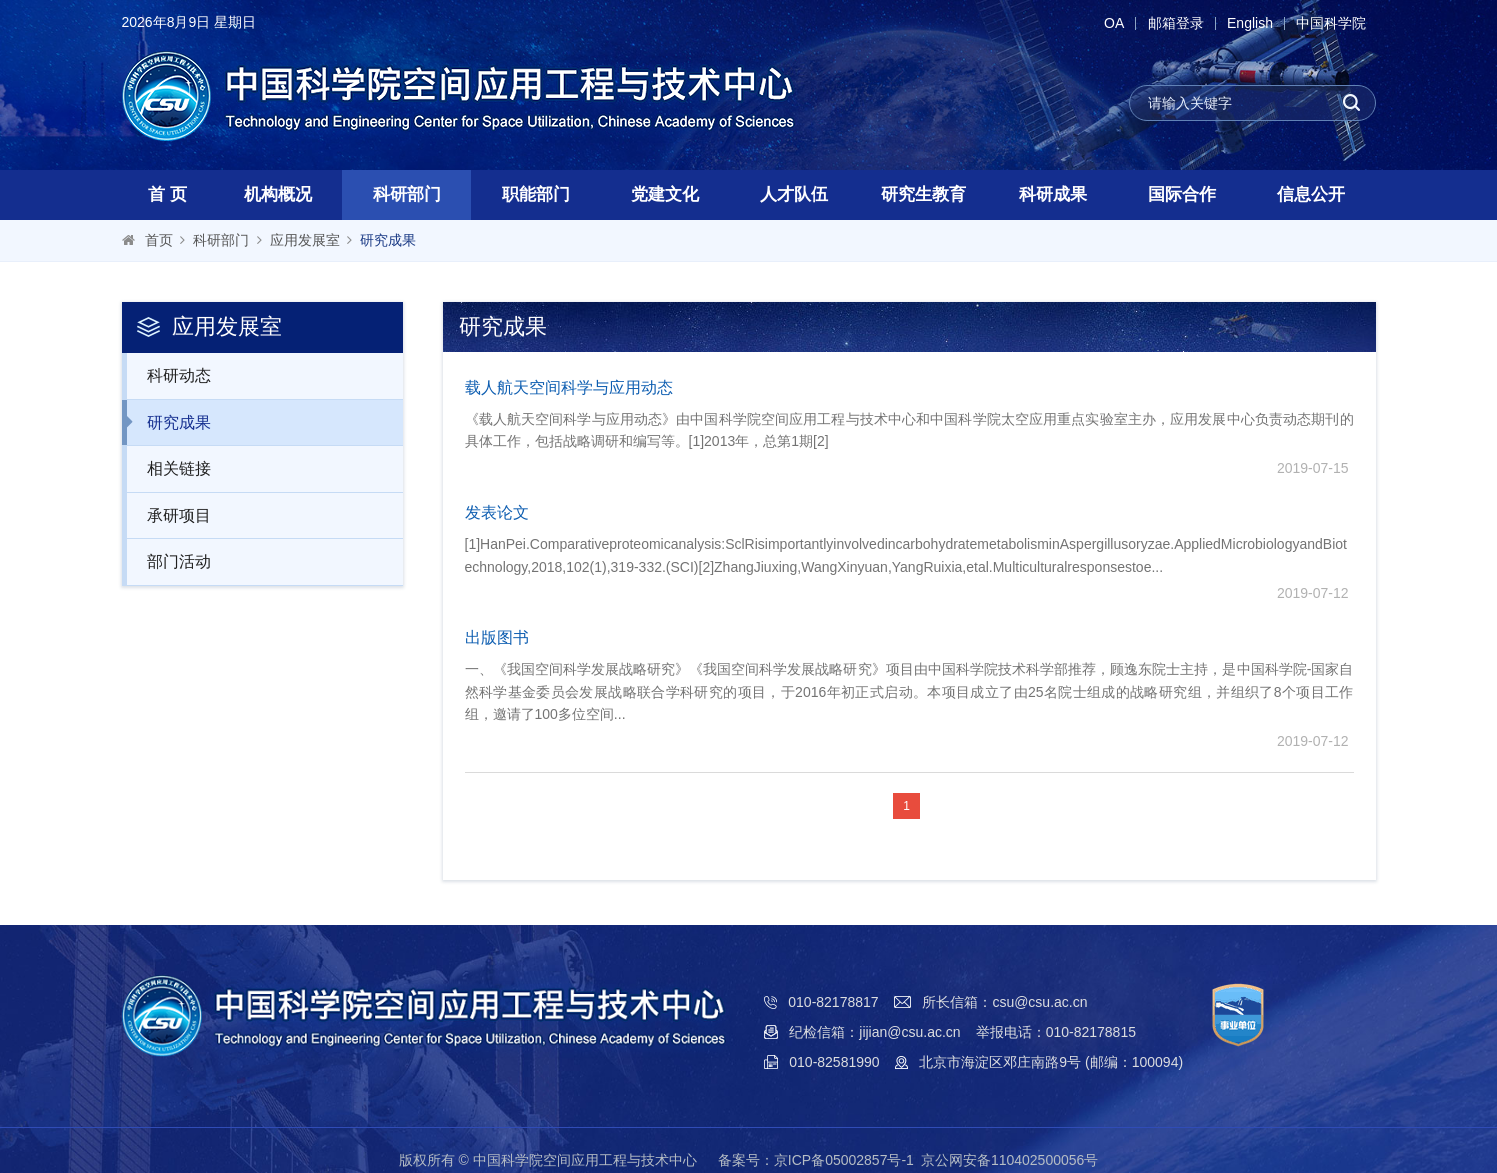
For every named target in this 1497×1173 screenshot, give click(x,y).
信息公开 (1311, 194)
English (1248, 23)
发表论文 (497, 512)
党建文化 (665, 194)
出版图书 (497, 637)
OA (1108, 23)
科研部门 (407, 194)
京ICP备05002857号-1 (844, 1160)
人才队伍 (794, 194)
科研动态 (168, 375)
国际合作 (1182, 194)
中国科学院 (1331, 23)
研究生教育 (923, 194)
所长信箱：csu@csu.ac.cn (1004, 1002)
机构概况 (278, 194)
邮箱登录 (1172, 23)
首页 (159, 240)
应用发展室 (305, 240)
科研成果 (1053, 194)
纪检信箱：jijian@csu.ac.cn (874, 1032)
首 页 (167, 194)
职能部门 (536, 194)
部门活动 (168, 561)
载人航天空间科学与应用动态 (569, 387)
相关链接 (168, 468)
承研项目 (168, 515)
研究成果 (388, 240)
